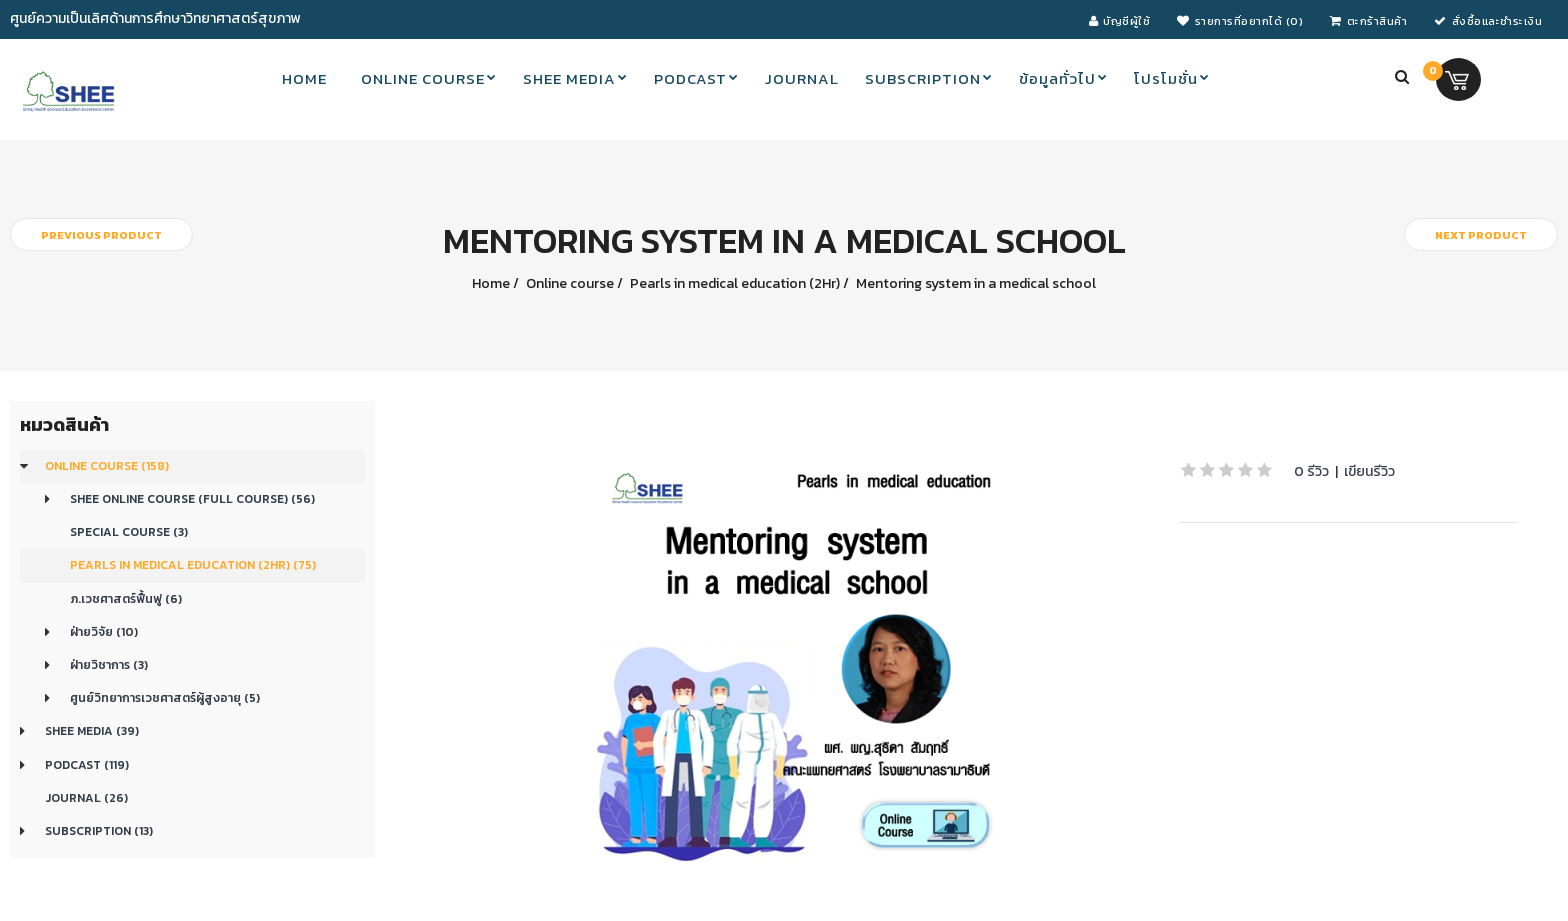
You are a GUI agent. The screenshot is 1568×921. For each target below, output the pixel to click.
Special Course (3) (129, 532)
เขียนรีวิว (1369, 471)
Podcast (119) (87, 765)
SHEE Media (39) (92, 731)
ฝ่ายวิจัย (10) (104, 632)
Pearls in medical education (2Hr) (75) (193, 565)
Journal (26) (86, 798)
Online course (568, 283)
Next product (1481, 235)
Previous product (101, 235)
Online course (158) (107, 466)
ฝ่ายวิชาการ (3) (109, 665)
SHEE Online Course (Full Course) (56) (192, 499)
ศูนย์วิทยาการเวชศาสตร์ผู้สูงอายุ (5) (165, 698)
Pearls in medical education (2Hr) (733, 283)
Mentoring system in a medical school (974, 283)
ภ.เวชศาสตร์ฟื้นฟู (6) (126, 599)
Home (491, 283)
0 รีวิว (1311, 471)
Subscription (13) (99, 831)
